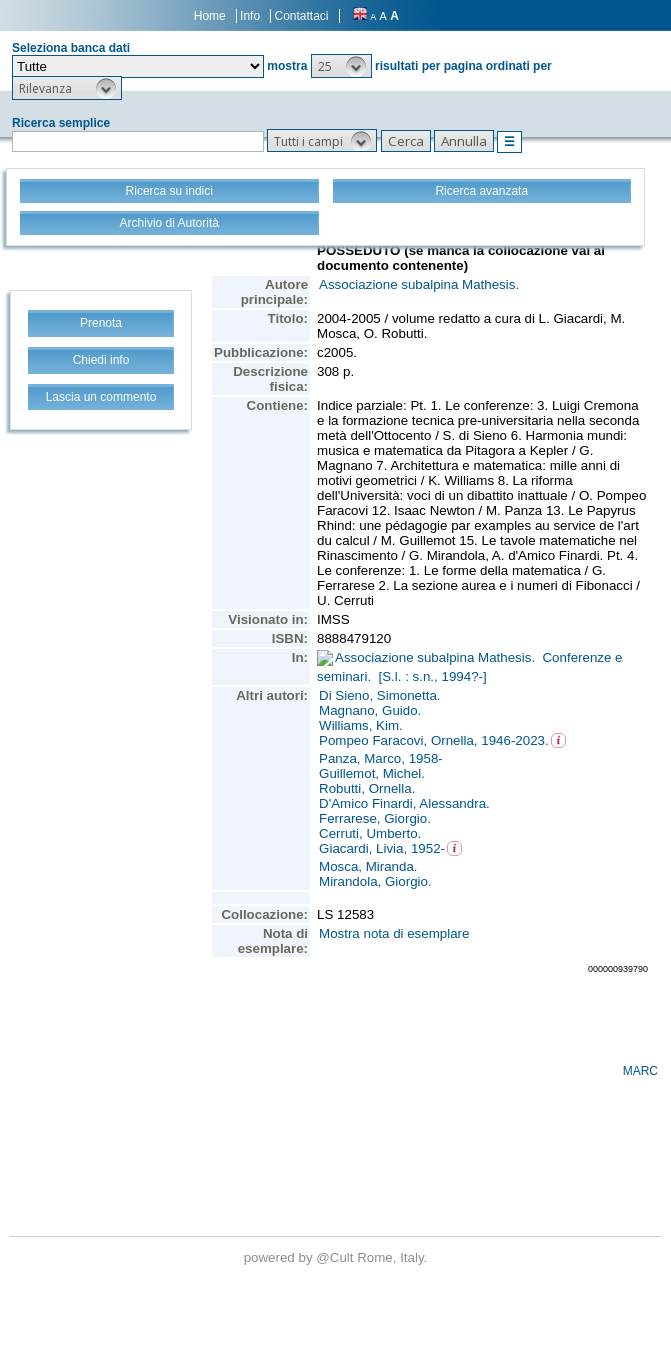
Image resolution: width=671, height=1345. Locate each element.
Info (250, 16)
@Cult (336, 1257)
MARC (640, 1071)
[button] (341, 66)
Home (210, 16)
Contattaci (301, 16)
